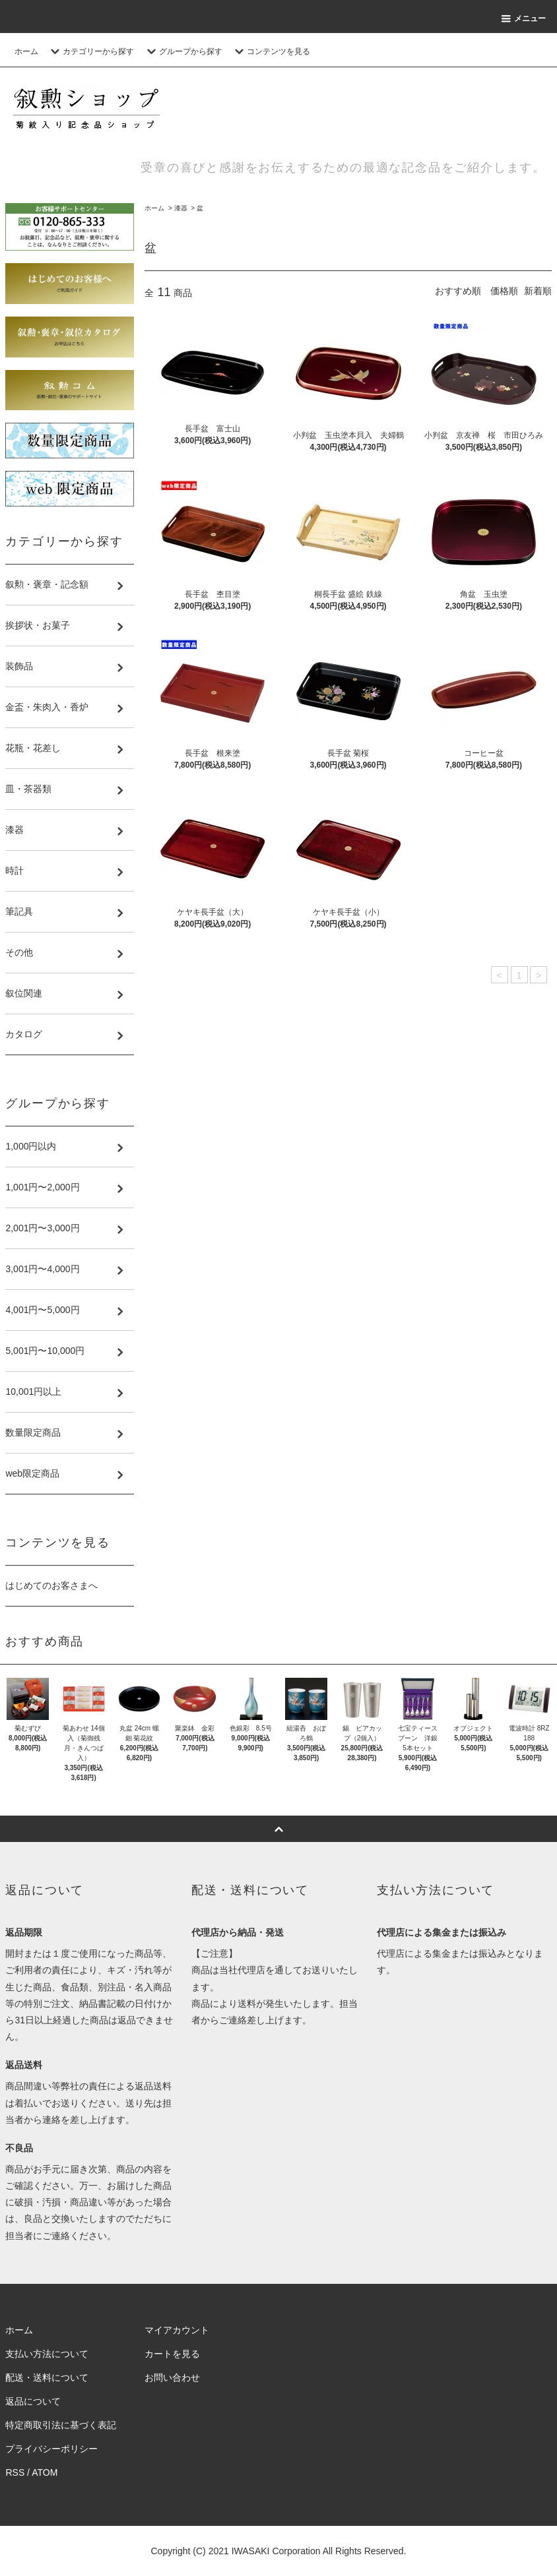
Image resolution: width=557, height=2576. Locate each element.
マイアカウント (177, 2330)
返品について (33, 2401)
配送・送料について (46, 2377)
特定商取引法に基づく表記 (60, 2425)
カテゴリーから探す (90, 51)
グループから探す (182, 51)
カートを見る (172, 2353)
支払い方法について (46, 2353)
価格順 (504, 291)
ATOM (44, 2472)
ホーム (26, 51)
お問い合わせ (172, 2377)
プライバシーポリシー (51, 2448)
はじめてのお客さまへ (51, 1585)
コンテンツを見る (270, 51)
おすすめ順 (458, 291)
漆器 (180, 208)
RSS (14, 2472)
